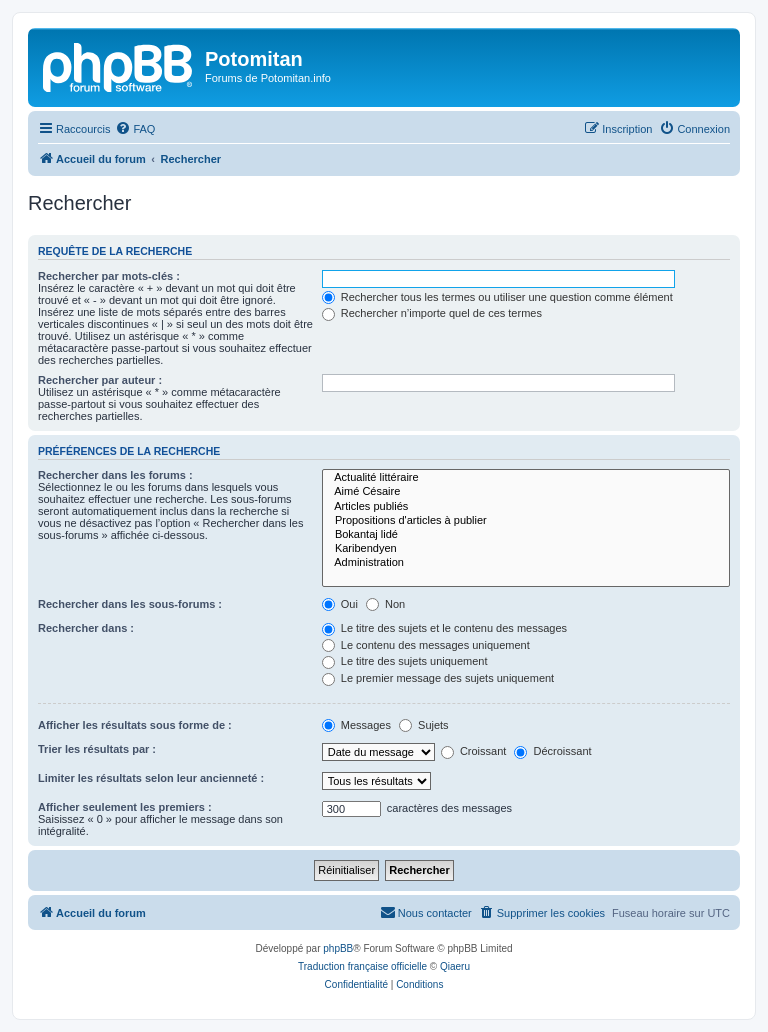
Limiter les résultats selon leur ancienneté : (151, 778)
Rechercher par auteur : (100, 380)
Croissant (474, 751)
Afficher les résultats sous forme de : (135, 725)
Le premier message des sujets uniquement (438, 678)
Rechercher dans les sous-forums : (130, 604)
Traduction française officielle (362, 966)
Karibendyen (526, 549)
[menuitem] (135, 129)
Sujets (424, 725)
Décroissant (552, 751)
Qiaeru (455, 966)
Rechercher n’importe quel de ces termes (432, 313)
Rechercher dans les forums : (115, 475)
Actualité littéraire (526, 478)
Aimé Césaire (526, 492)
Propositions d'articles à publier (526, 521)
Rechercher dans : (86, 628)
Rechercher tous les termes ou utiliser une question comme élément (497, 297)
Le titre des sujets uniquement (405, 661)
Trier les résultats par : (97, 749)
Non (385, 604)
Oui (340, 604)
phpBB (338, 948)
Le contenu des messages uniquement (426, 645)
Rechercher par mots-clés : (109, 276)
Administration (526, 563)
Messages (356, 725)
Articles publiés (526, 507)
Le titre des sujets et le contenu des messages (444, 628)
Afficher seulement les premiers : (125, 807)
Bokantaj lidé (526, 535)
